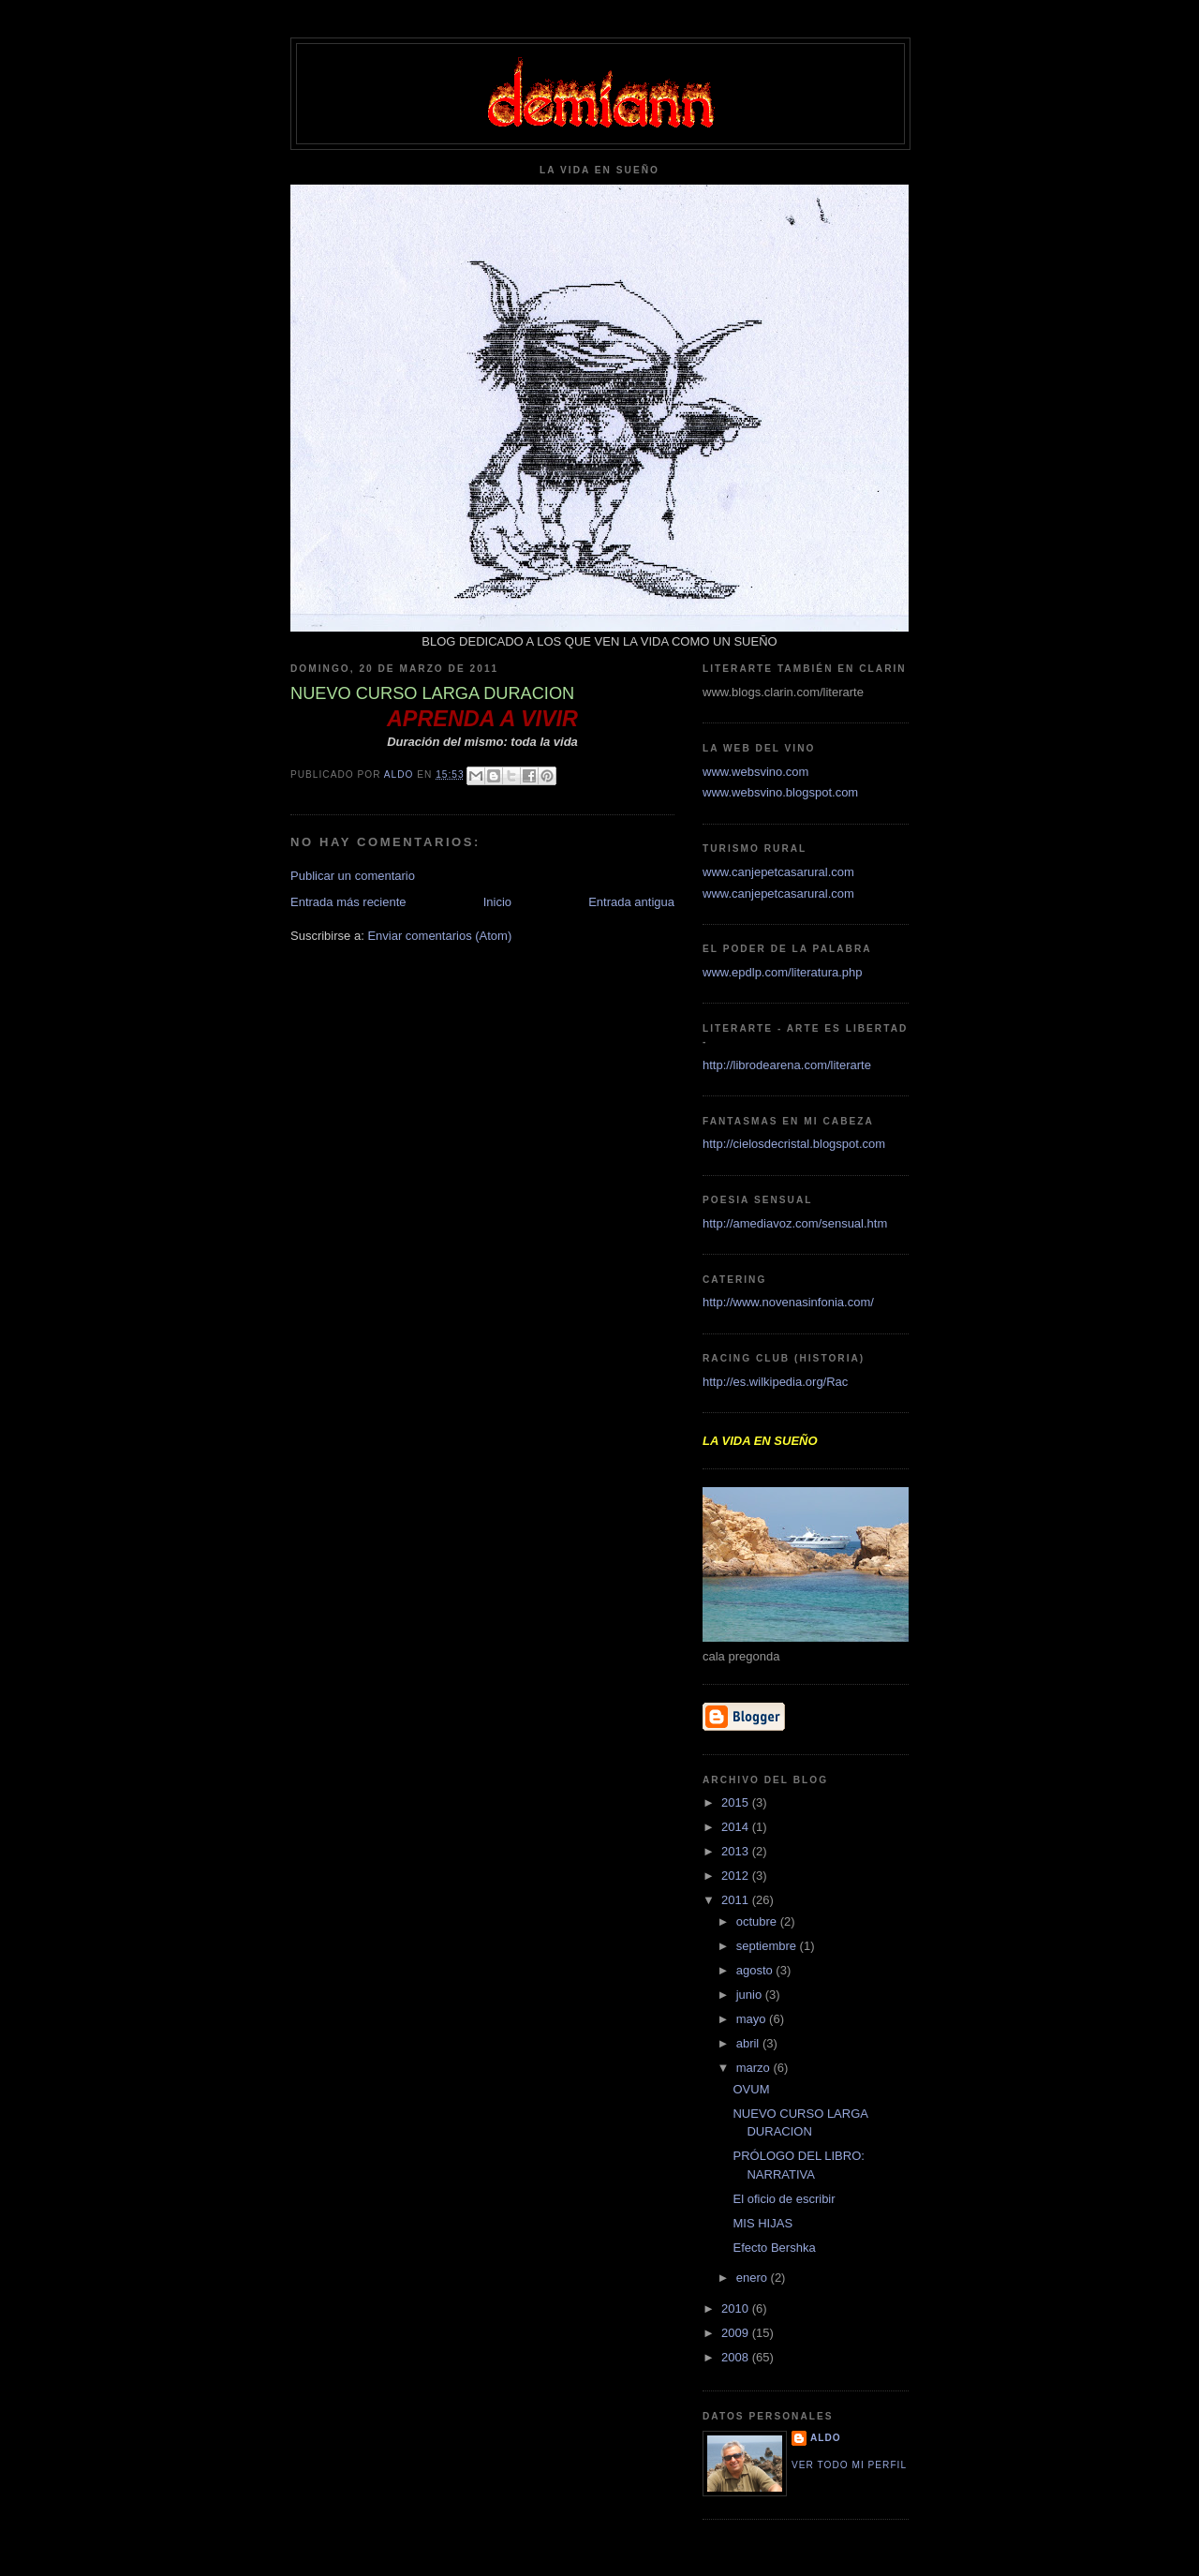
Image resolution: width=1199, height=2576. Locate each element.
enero (753, 2278)
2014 (736, 1827)
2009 (736, 2333)
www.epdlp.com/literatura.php (783, 972)
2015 (736, 1802)
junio (750, 1995)
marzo (755, 2068)
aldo (825, 2438)
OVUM (751, 2089)
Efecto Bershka (774, 2248)
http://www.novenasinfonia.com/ (788, 1302)
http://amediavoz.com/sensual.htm (795, 1223)
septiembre (768, 1946)
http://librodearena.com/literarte (787, 1065)
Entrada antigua (631, 902)
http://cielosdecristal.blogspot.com (794, 1144)
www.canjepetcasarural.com (778, 872)
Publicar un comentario (352, 876)
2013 (736, 1851)
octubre (758, 1921)
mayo (752, 2019)
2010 (736, 2308)
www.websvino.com (755, 772)
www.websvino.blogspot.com (780, 792)
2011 (736, 1900)
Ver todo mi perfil (849, 2465)
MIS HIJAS (762, 2223)
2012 (736, 1876)
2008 (736, 2357)
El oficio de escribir (784, 2199)
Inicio (497, 902)
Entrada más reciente (348, 902)
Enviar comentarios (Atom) (439, 936)
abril (749, 2043)
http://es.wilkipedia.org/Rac (775, 1382)
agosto (756, 1970)
